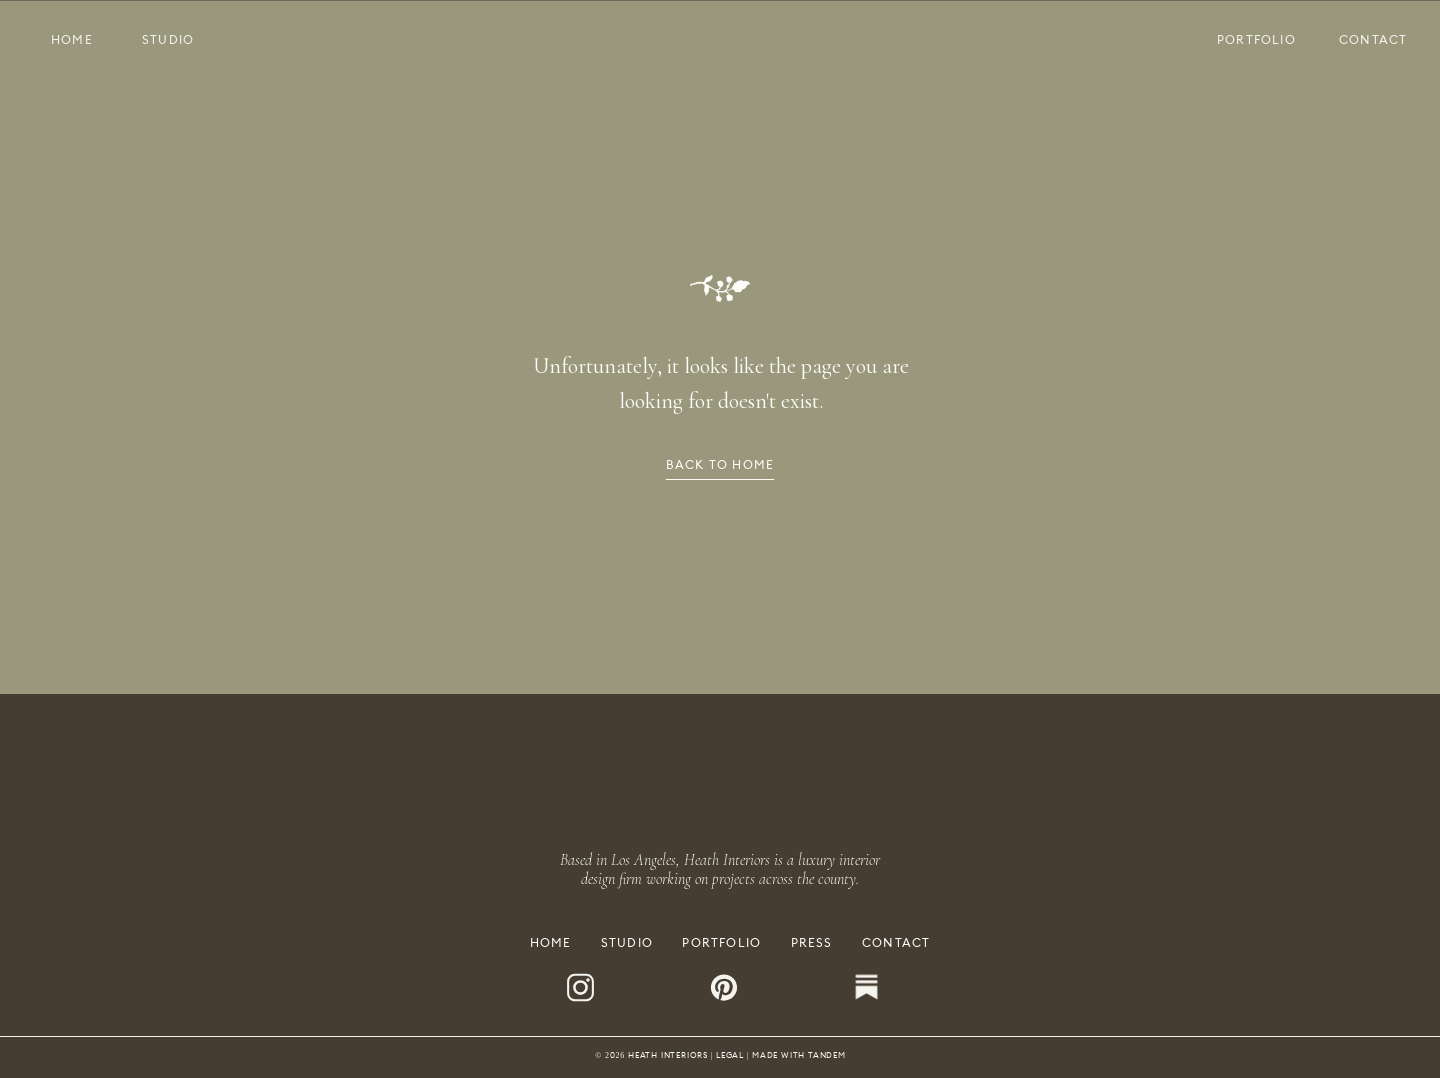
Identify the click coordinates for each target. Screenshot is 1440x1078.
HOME (551, 942)
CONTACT (896, 942)
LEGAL (730, 1055)
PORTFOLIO (721, 942)
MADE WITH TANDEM (799, 1055)
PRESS (812, 942)
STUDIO (627, 942)
